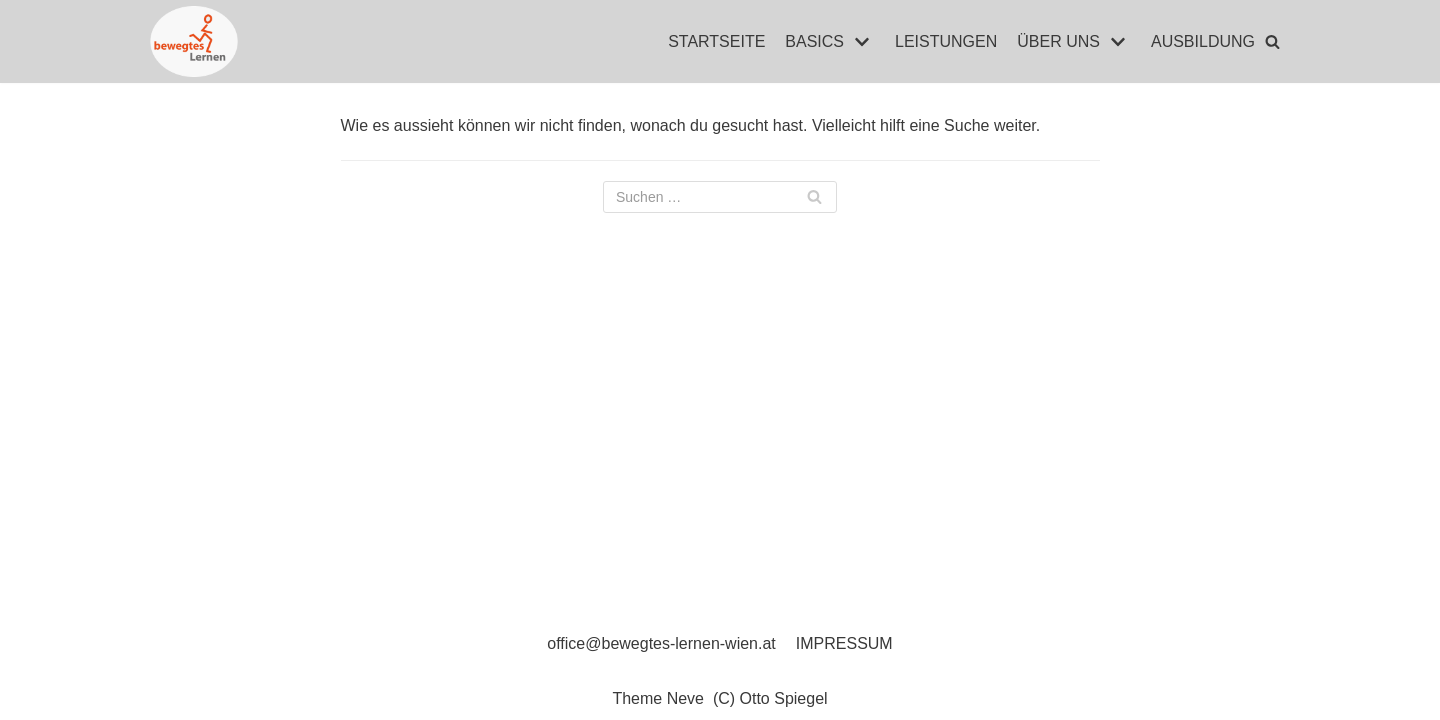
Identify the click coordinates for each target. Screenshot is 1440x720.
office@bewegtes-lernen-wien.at (661, 643)
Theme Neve (658, 698)
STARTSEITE (716, 41)
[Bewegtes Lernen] (194, 42)
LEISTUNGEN (946, 41)
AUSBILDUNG (1203, 41)
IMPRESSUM (844, 643)
